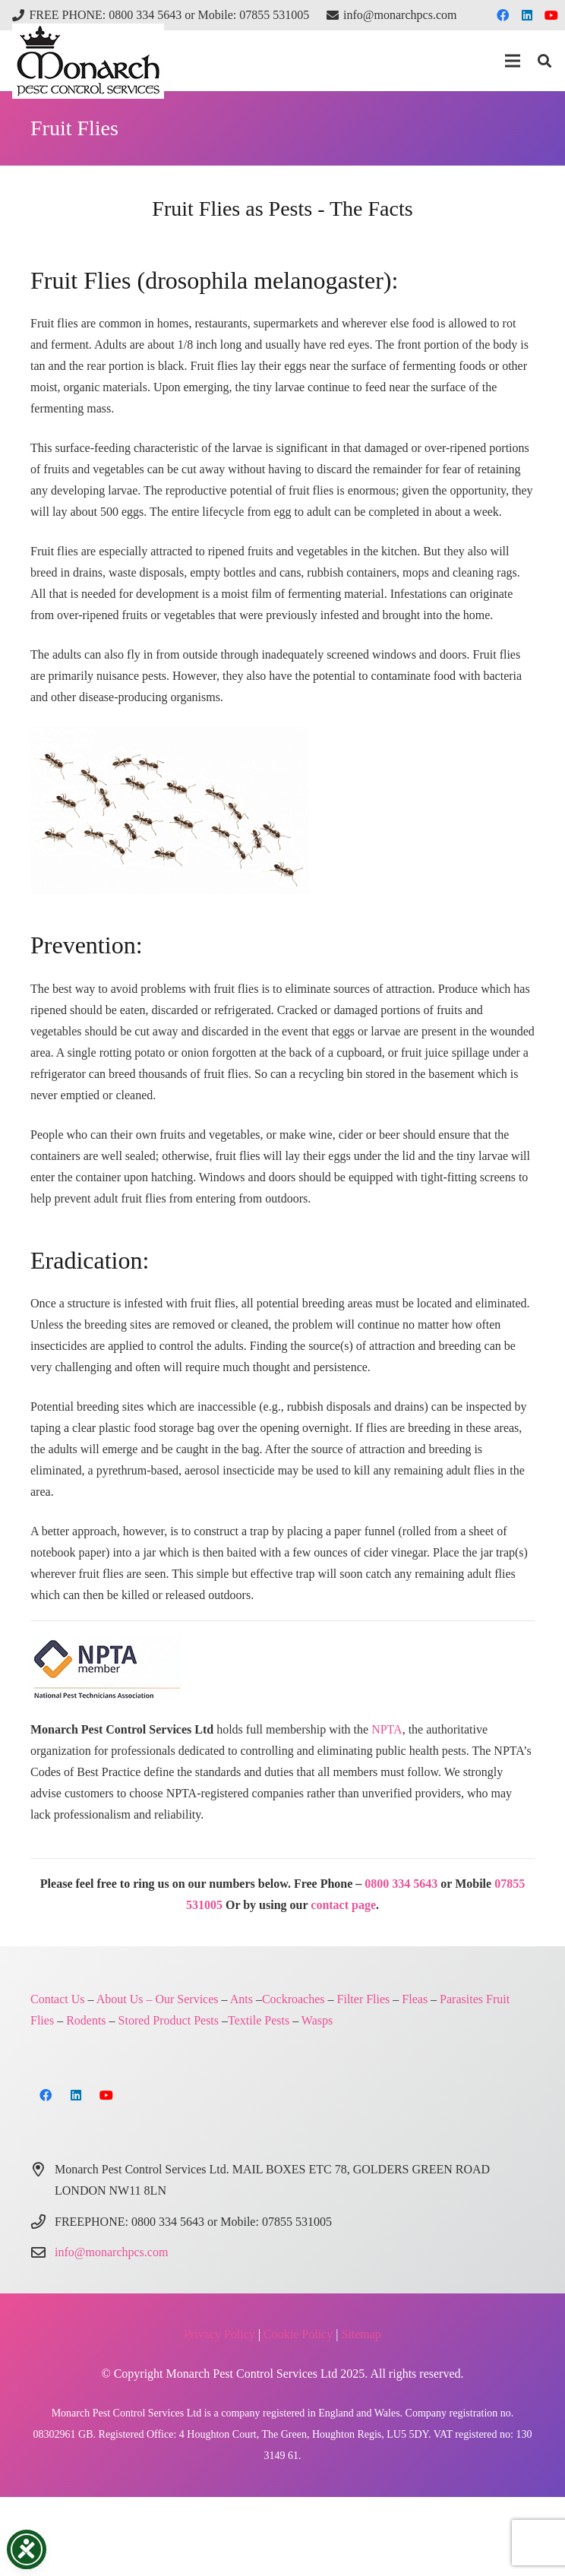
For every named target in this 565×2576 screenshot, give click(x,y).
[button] (512, 61)
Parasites (461, 1999)
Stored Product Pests (168, 2020)
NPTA (386, 1729)
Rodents (86, 2020)
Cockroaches (293, 1999)
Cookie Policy (298, 2334)
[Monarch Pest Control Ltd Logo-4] (88, 61)
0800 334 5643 (401, 1883)
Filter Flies (363, 1999)
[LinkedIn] (527, 15)
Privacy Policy (219, 2334)
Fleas (415, 1999)
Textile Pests (258, 2020)
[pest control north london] (282, 810)
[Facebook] (503, 15)
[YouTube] (551, 15)
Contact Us (57, 1999)
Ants (241, 1999)
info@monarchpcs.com (111, 2252)
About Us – (124, 1999)
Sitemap (360, 2334)
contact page (343, 1904)
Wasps (317, 2020)
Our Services (186, 1999)
